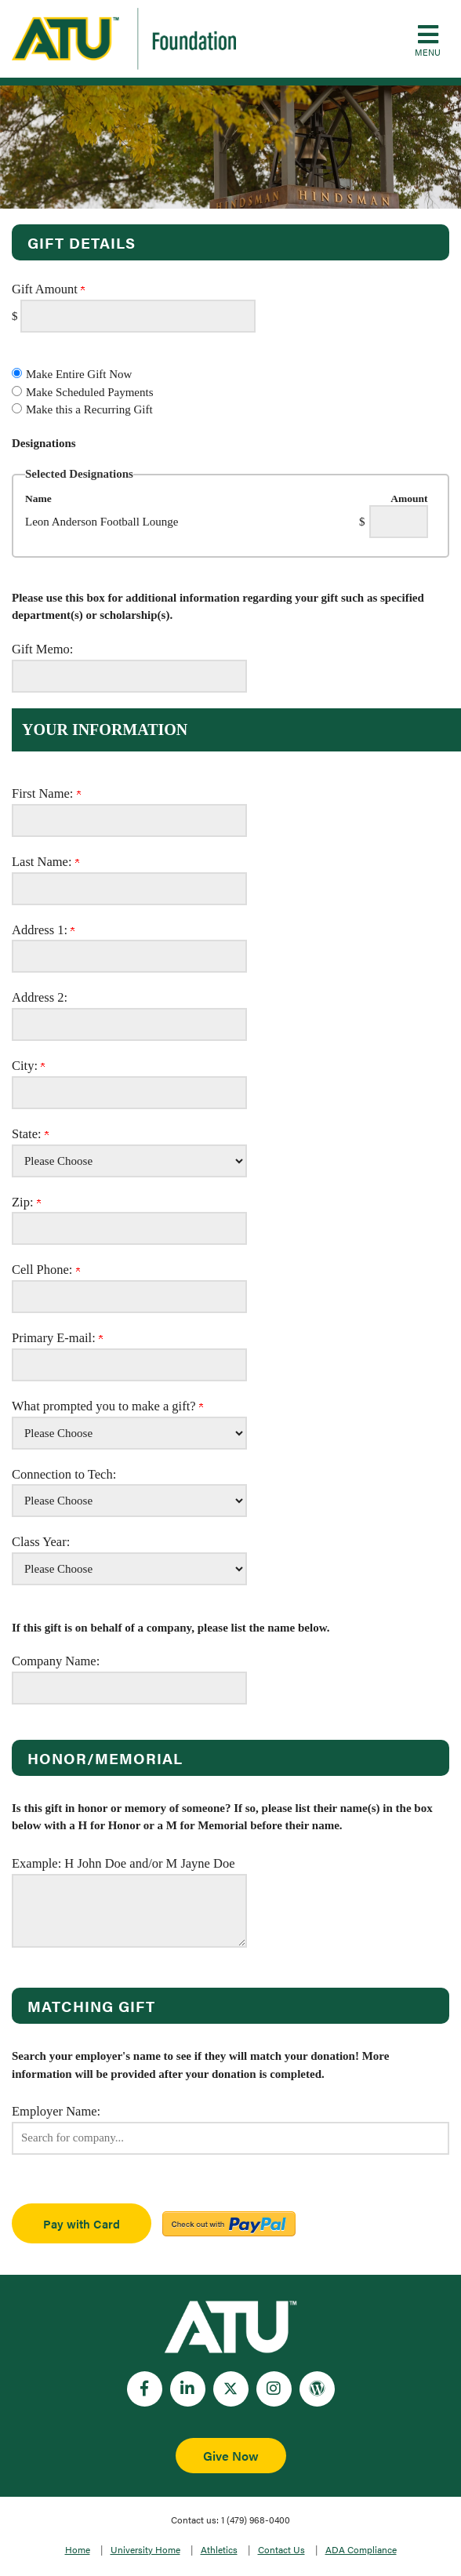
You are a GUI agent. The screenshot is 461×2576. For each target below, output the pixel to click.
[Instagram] (274, 2389)
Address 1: (43, 929)
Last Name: (45, 861)
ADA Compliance (361, 2549)
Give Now (231, 2456)
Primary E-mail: (57, 1337)
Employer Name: (56, 2111)
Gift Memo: (42, 649)
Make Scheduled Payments (89, 392)
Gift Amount (48, 289)
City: (28, 1065)
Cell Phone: (46, 1269)
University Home (145, 2549)
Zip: (26, 1202)
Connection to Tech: (64, 1474)
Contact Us (281, 2549)
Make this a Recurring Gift (89, 409)
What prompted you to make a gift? (107, 1406)
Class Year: (41, 1541)
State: (30, 1133)
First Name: (46, 793)
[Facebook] (144, 2389)
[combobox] (230, 2138)
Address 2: (39, 997)
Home (77, 2549)
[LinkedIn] (187, 2389)
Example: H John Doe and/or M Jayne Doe (123, 1863)
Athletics (219, 2549)
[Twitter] (231, 2389)
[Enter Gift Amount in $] (138, 316)
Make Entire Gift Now (79, 374)
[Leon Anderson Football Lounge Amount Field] (398, 521)
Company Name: (56, 1661)
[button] (427, 39)
